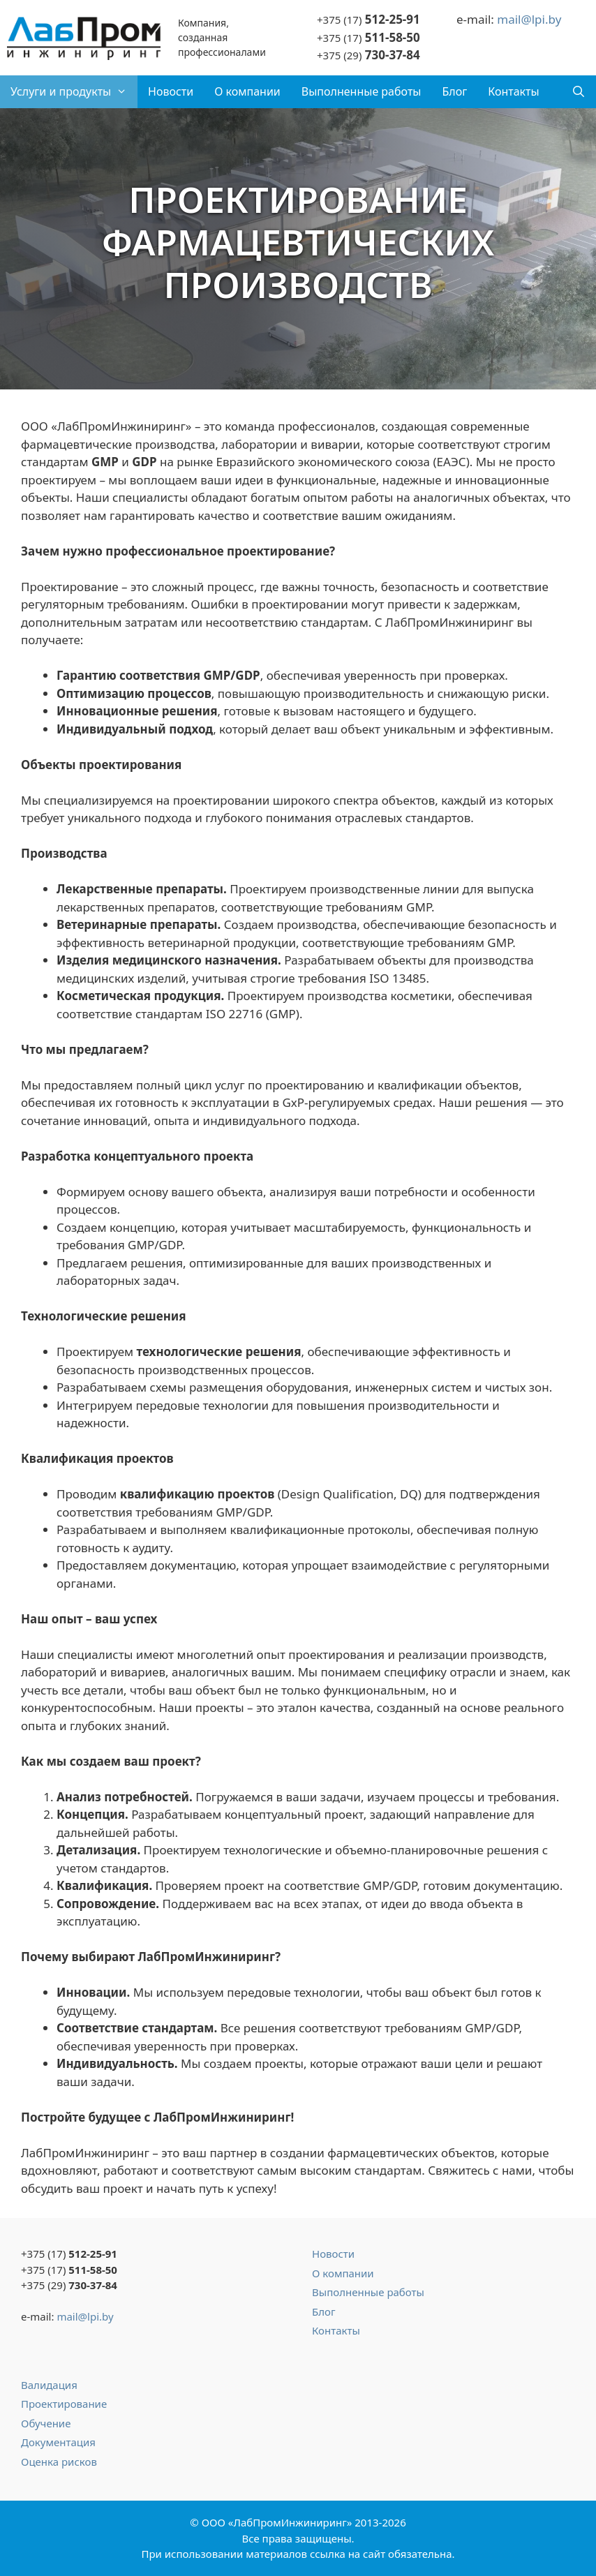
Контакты (513, 91)
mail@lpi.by (529, 19)
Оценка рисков (59, 2462)
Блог (454, 91)
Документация (58, 2442)
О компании (247, 91)
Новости (170, 91)
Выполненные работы (361, 91)
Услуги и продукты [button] (73, 91)
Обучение (45, 2423)
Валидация (49, 2385)
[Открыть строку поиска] (578, 91)
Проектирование (64, 2404)
